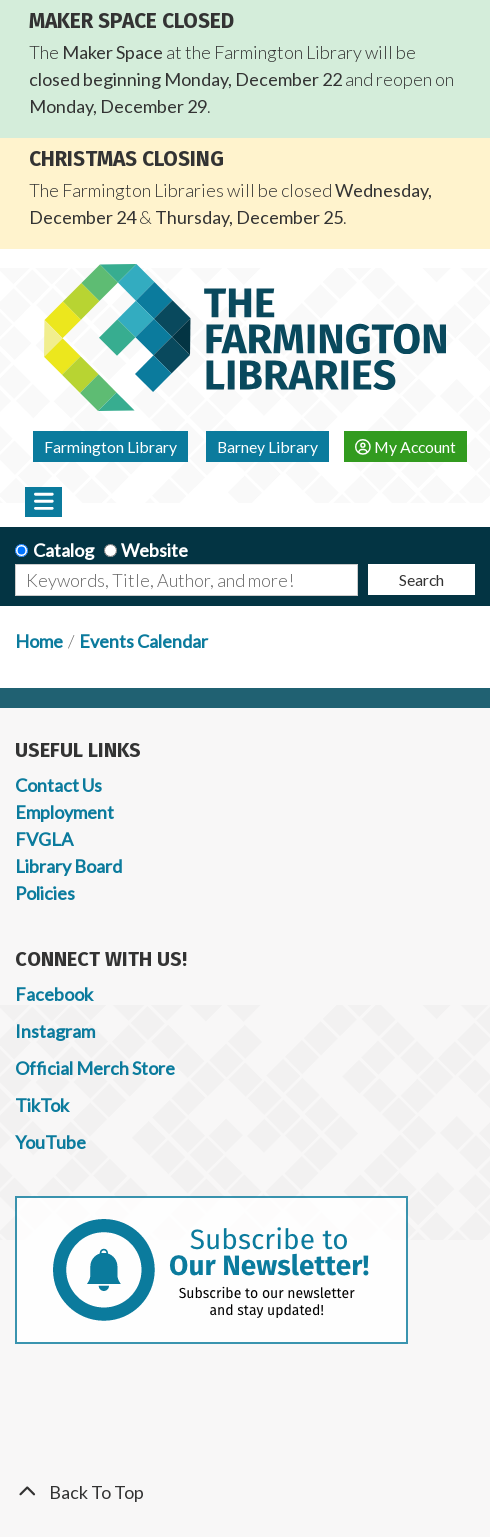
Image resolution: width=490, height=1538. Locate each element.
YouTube (50, 1142)
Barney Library (267, 446)
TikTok (42, 1105)
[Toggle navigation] (43, 502)
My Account (405, 446)
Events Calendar (143, 641)
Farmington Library (110, 446)
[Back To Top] (245, 1492)
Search (421, 579)
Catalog (63, 550)
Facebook (54, 994)
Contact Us (58, 785)
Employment (64, 812)
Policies (45, 893)
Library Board (68, 866)
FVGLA (44, 839)
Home (39, 641)
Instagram (55, 1031)
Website (154, 550)
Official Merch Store (95, 1068)
